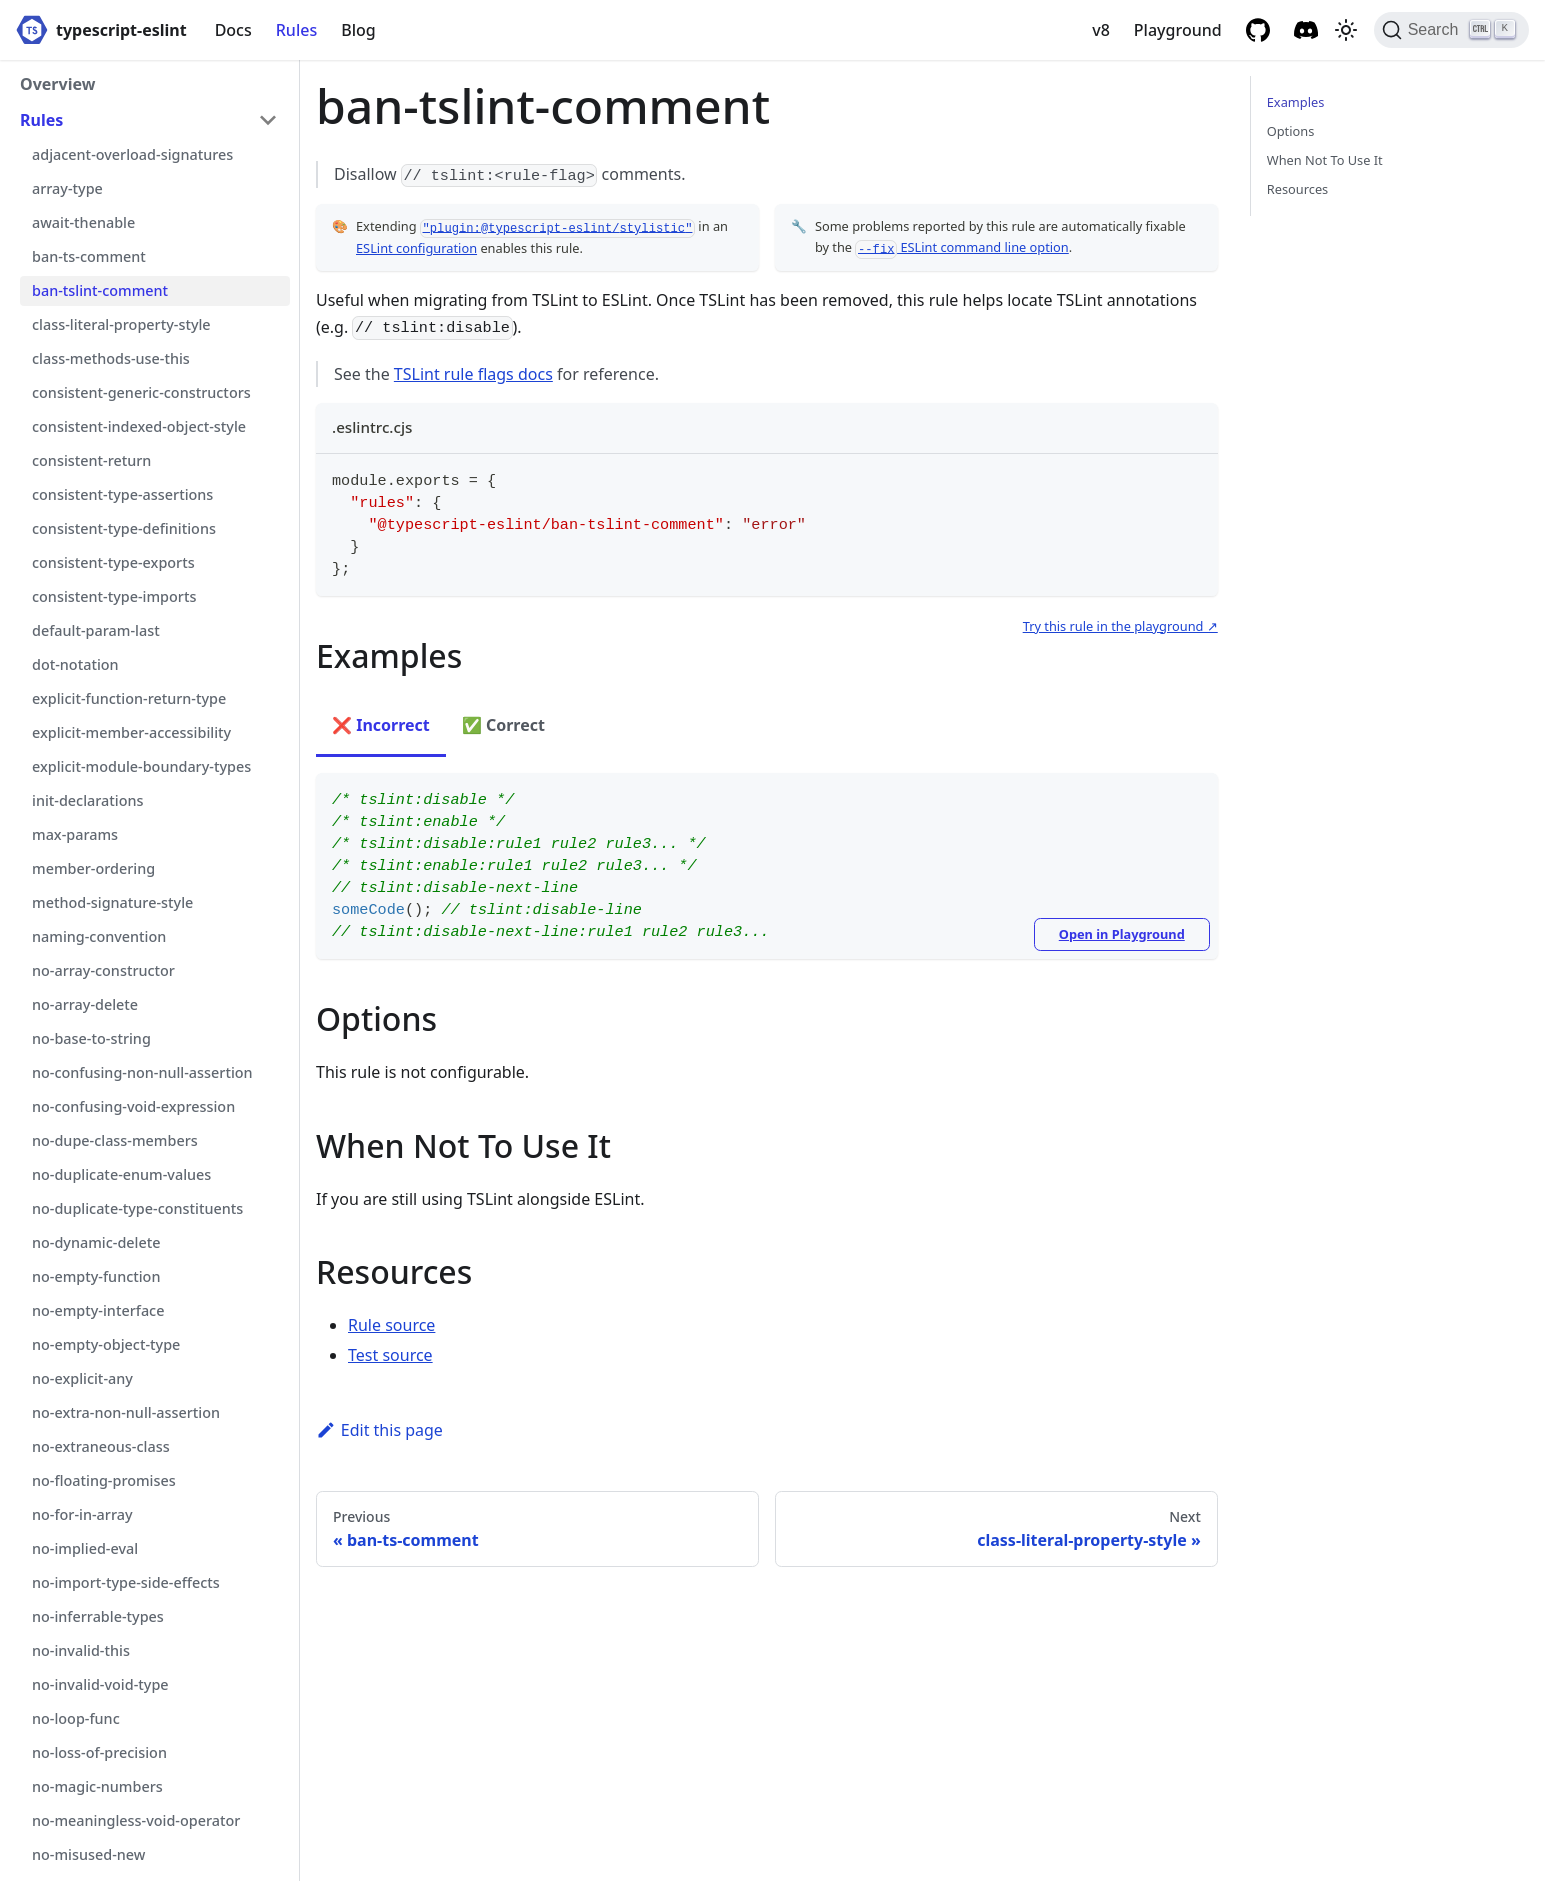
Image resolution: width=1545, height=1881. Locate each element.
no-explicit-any (82, 1378)
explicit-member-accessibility (131, 732)
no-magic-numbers (97, 1786)
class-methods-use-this (111, 358)
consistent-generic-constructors (141, 392)
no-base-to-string (91, 1038)
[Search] (1451, 30)
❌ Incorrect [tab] (381, 725)
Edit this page (379, 1430)
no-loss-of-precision (99, 1752)
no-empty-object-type (106, 1344)
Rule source (391, 1325)
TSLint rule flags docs (473, 374)
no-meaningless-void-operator (136, 1820)
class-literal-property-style (121, 324)
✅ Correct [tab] (503, 725)
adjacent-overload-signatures (132, 154)
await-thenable (83, 222)
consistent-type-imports (114, 596)
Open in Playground (1122, 934)
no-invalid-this (81, 1650)
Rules (296, 30)
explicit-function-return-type (129, 698)
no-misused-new (88, 1854)
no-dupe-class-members (115, 1140)
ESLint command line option (961, 247)
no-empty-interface (98, 1310)
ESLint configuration (416, 248)
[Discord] (1306, 30)
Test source (390, 1355)
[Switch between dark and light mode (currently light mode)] (1346, 30)
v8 (1101, 30)
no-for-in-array (82, 1514)
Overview (57, 84)
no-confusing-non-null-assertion (142, 1072)
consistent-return (91, 460)
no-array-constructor (103, 970)
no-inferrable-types (98, 1616)
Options (1291, 131)
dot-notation (75, 664)
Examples (1296, 102)
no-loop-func (76, 1718)
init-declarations (88, 800)
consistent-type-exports (113, 562)
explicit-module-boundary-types (141, 766)
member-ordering (93, 868)
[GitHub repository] (1258, 30)
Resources (1297, 189)
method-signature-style (112, 902)
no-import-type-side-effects (126, 1582)
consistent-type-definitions (124, 528)
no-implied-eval (85, 1548)
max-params (75, 834)
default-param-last (96, 630)
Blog (358, 30)
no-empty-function (96, 1276)
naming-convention (99, 936)
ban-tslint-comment (100, 290)
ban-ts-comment (89, 256)
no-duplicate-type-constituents (137, 1208)
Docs (233, 30)
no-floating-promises (104, 1480)
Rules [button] (41, 120)
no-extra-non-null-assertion (126, 1412)
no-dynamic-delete (96, 1242)
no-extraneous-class (101, 1446)
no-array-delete (85, 1004)
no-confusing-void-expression (133, 1106)
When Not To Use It (1325, 160)
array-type (67, 188)
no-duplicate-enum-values (121, 1174)
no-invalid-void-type (100, 1684)
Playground (1178, 30)
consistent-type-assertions (122, 494)
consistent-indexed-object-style (139, 426)
